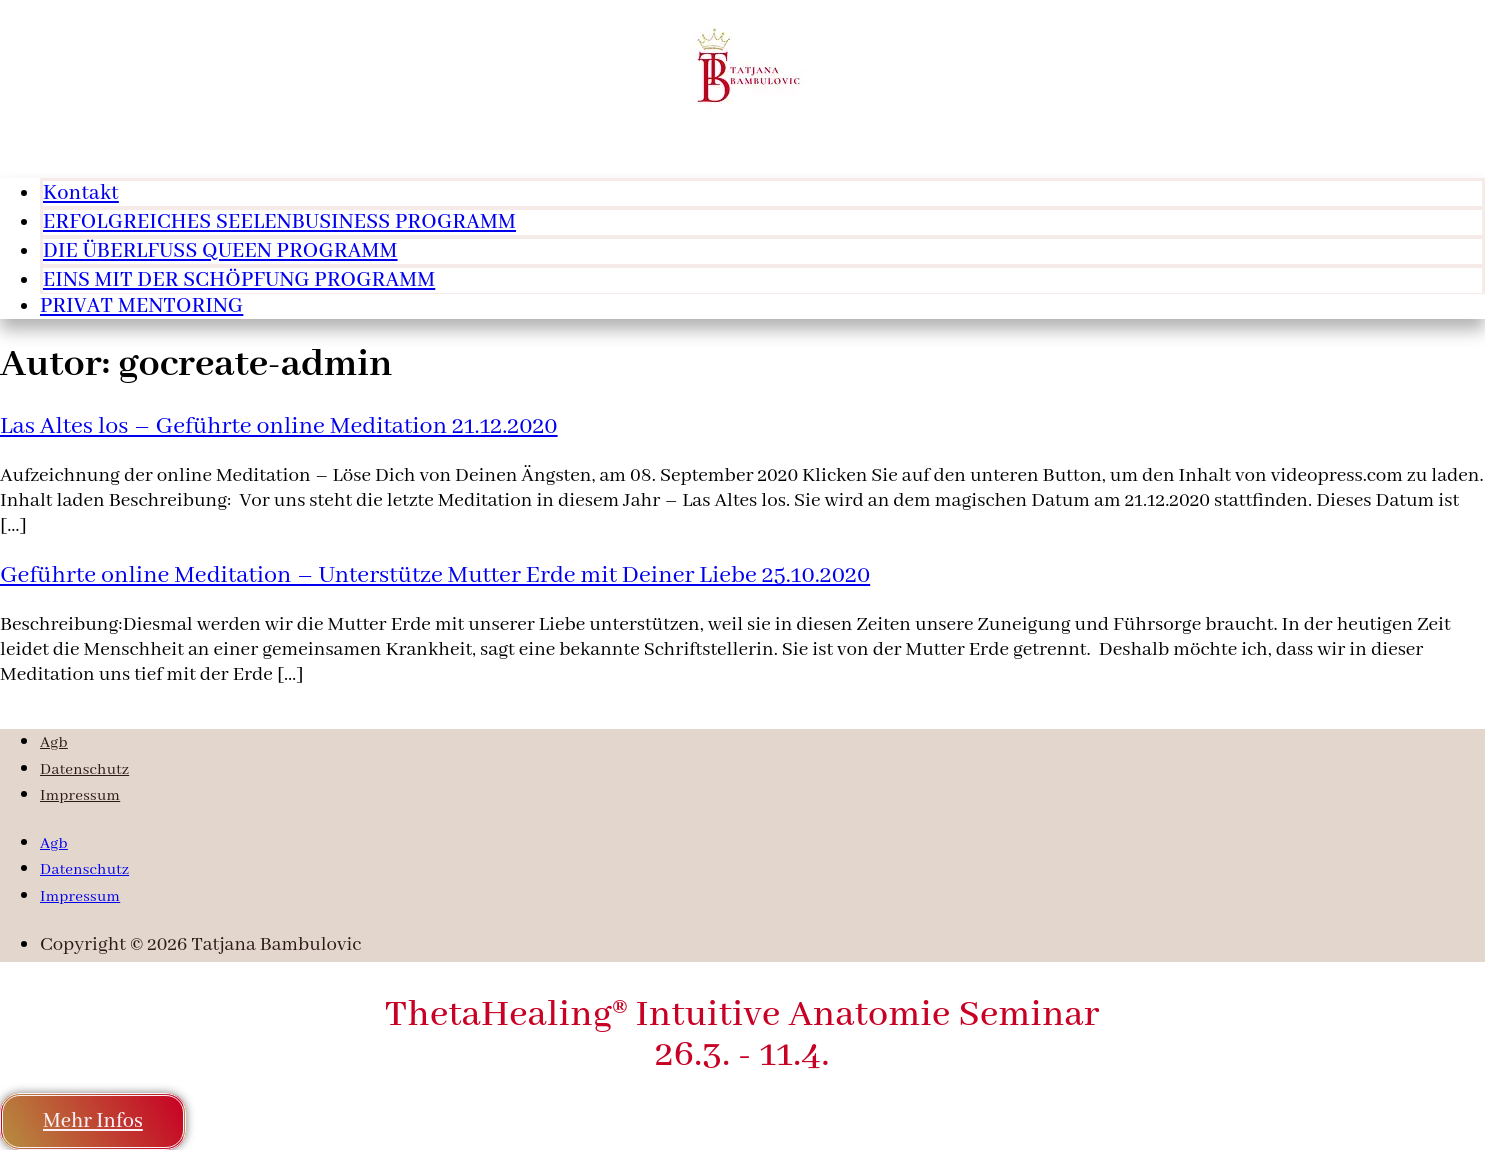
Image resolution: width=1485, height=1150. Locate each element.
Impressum (80, 796)
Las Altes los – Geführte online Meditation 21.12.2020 (279, 426)
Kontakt (81, 193)
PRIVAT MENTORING (141, 306)
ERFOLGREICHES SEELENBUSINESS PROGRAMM (279, 222)
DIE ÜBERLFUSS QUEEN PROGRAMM (220, 251)
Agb (54, 743)
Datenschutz (84, 770)
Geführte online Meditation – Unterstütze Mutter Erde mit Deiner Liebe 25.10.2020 (435, 575)
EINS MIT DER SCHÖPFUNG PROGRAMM (239, 280)
